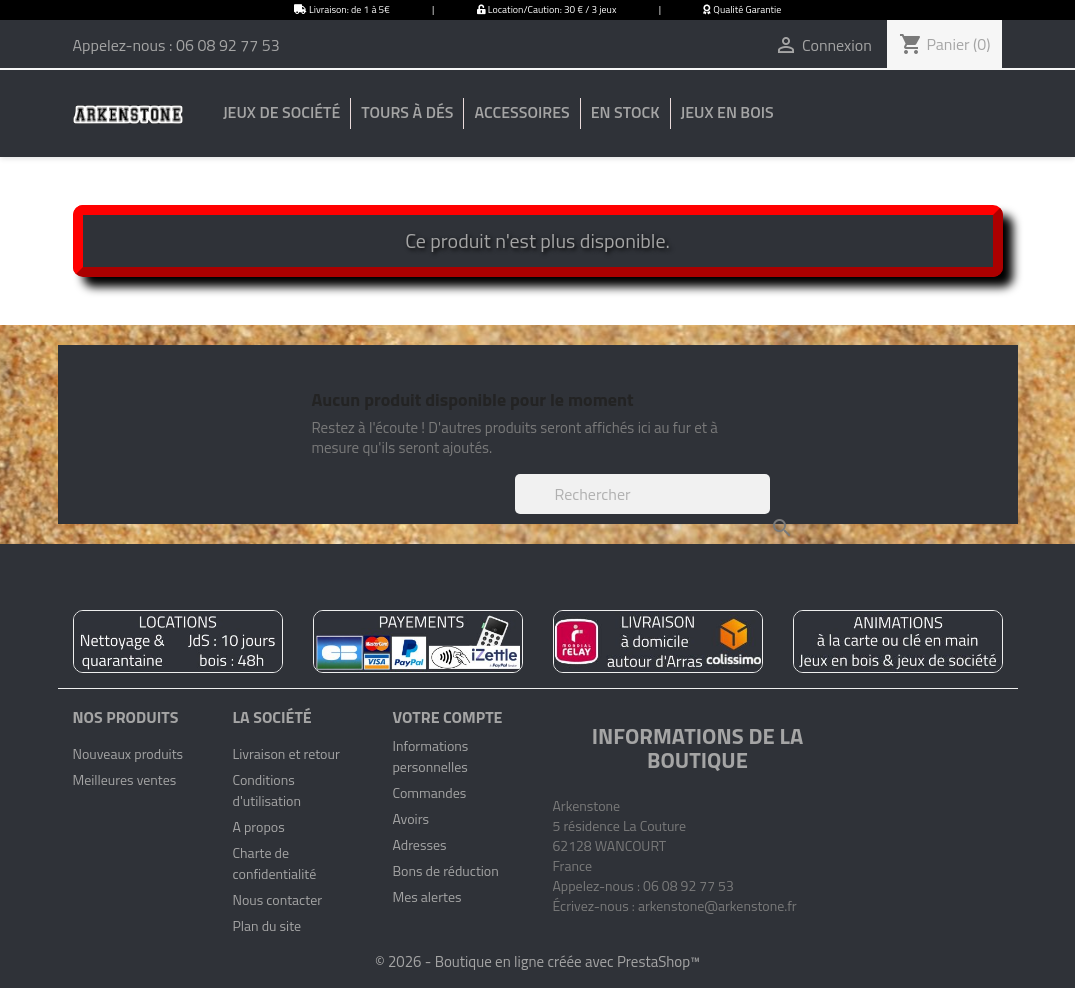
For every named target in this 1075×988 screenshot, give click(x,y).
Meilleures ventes (125, 779)
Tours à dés (407, 112)
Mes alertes (426, 896)
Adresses (419, 844)
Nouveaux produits (128, 753)
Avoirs (410, 818)
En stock (625, 112)
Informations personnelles (430, 756)
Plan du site (266, 925)
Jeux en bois (727, 112)
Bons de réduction (445, 870)
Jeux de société (281, 112)
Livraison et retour (285, 753)
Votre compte (447, 717)
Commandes (429, 792)
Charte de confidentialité (274, 863)
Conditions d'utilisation (266, 790)
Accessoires (521, 112)
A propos (258, 826)
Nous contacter (277, 899)
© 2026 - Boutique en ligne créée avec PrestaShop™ (537, 961)
